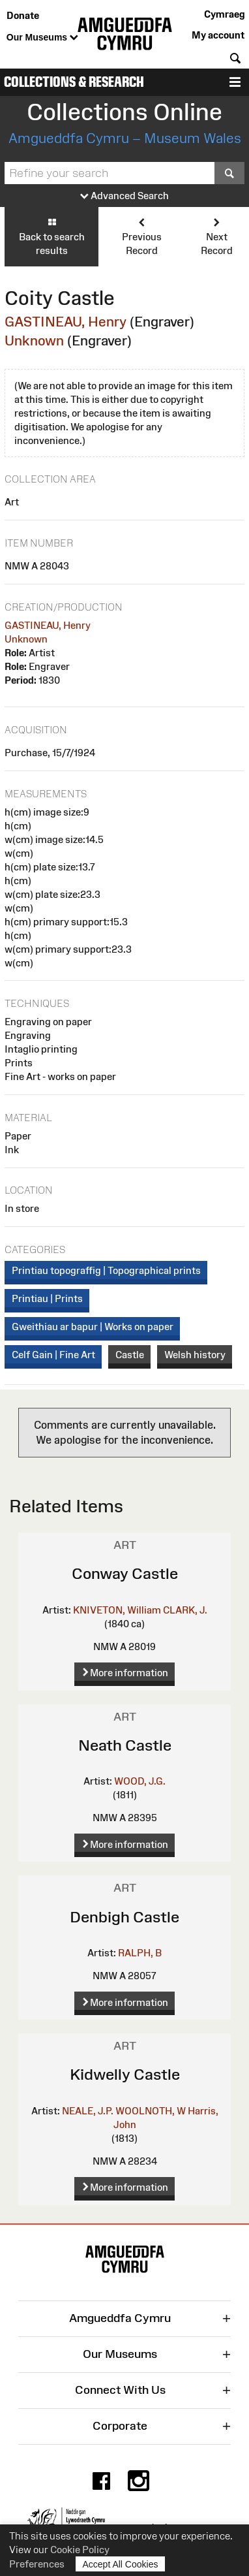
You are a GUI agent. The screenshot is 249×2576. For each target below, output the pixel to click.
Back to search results (51, 236)
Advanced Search (124, 196)
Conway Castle (125, 1573)
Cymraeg (224, 14)
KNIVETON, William (117, 1609)
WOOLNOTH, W (150, 2110)
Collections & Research (74, 82)
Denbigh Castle (124, 1917)
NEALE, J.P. (87, 2110)
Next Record (216, 236)
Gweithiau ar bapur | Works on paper (92, 1326)
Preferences (37, 2563)
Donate (23, 15)
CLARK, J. (185, 1609)
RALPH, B (140, 1952)
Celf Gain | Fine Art (53, 1354)
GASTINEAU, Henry (65, 321)
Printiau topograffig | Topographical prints (106, 1270)
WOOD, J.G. (140, 1781)
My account (218, 34)
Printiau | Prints (47, 1298)
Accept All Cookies (120, 2563)
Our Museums (42, 38)
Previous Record (141, 236)
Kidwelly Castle (125, 2074)
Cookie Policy (80, 2549)
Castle (129, 1354)
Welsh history (195, 1354)
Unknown (34, 340)
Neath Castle (124, 1745)
